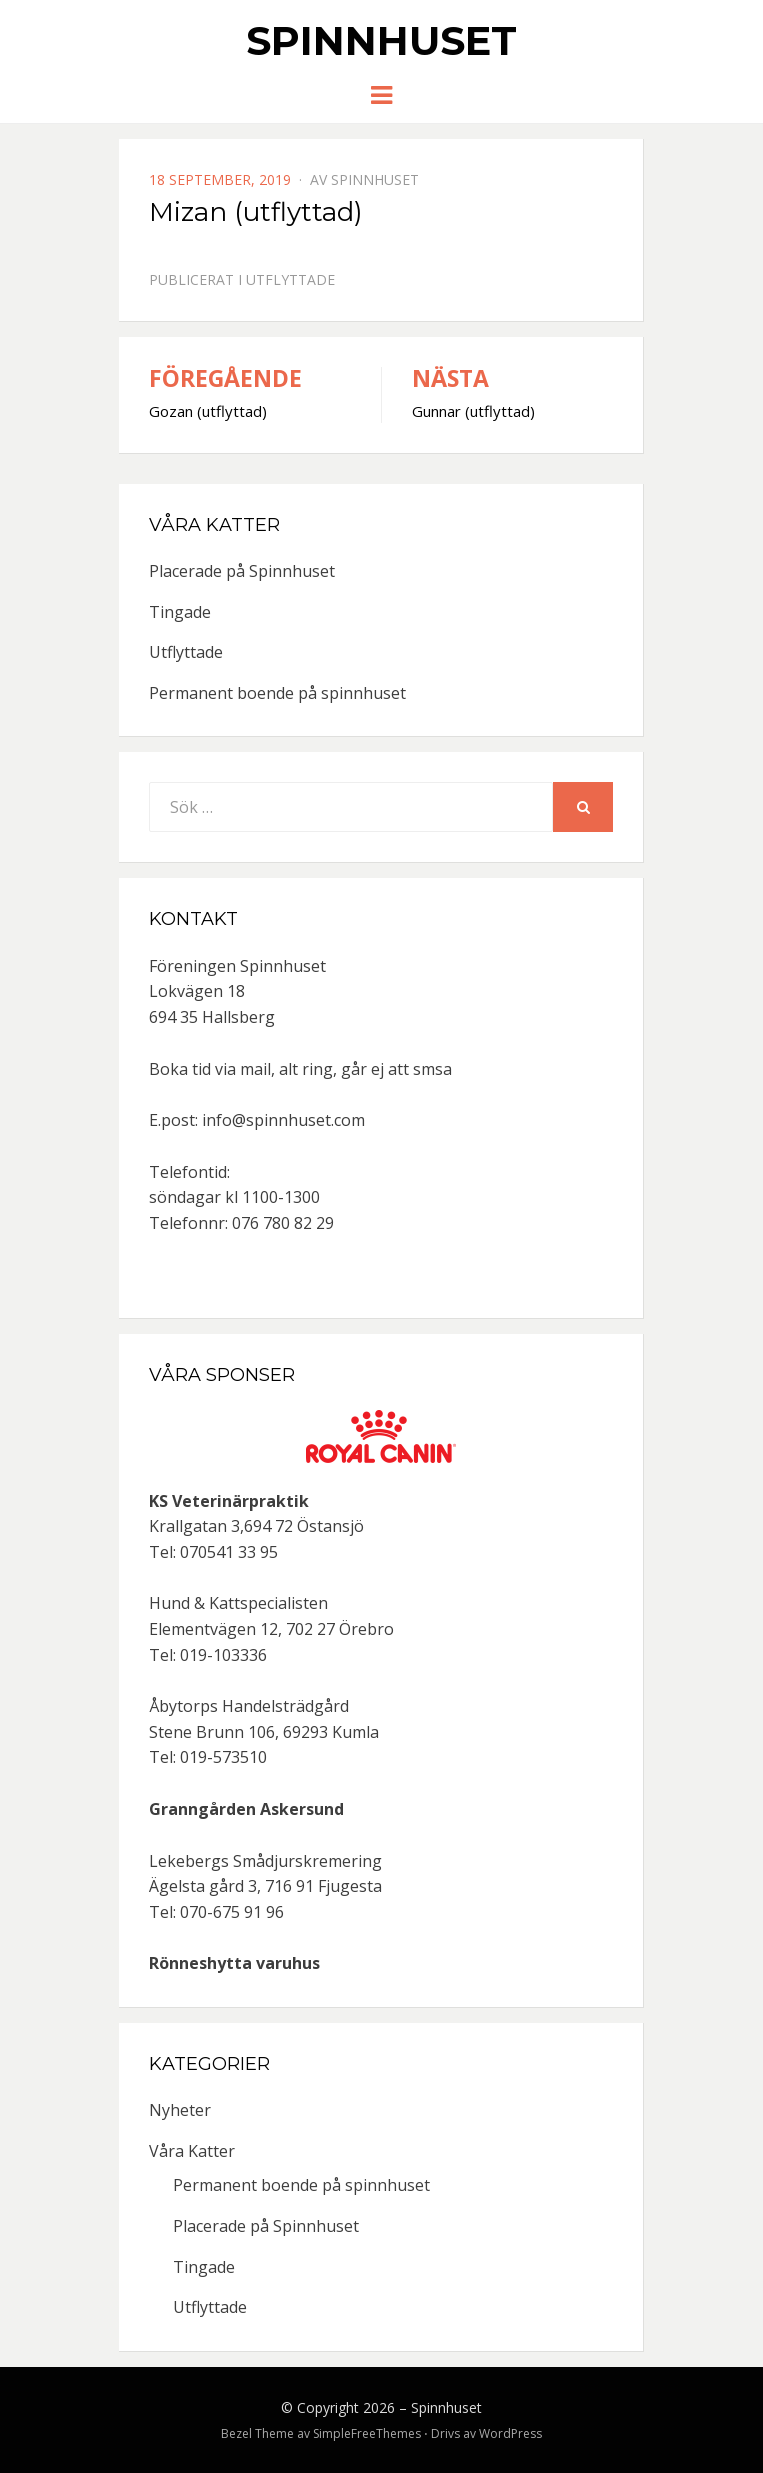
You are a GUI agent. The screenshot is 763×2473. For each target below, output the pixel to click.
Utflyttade (290, 279)
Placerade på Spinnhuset (242, 571)
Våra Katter (192, 2151)
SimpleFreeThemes (367, 2433)
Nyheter (180, 2110)
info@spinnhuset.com (283, 1120)
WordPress (510, 2433)
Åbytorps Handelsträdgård (249, 1706)
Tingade (180, 612)
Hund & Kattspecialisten (238, 1603)
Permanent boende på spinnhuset (277, 693)
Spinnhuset (381, 40)
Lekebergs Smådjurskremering (265, 1861)
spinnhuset (375, 179)
